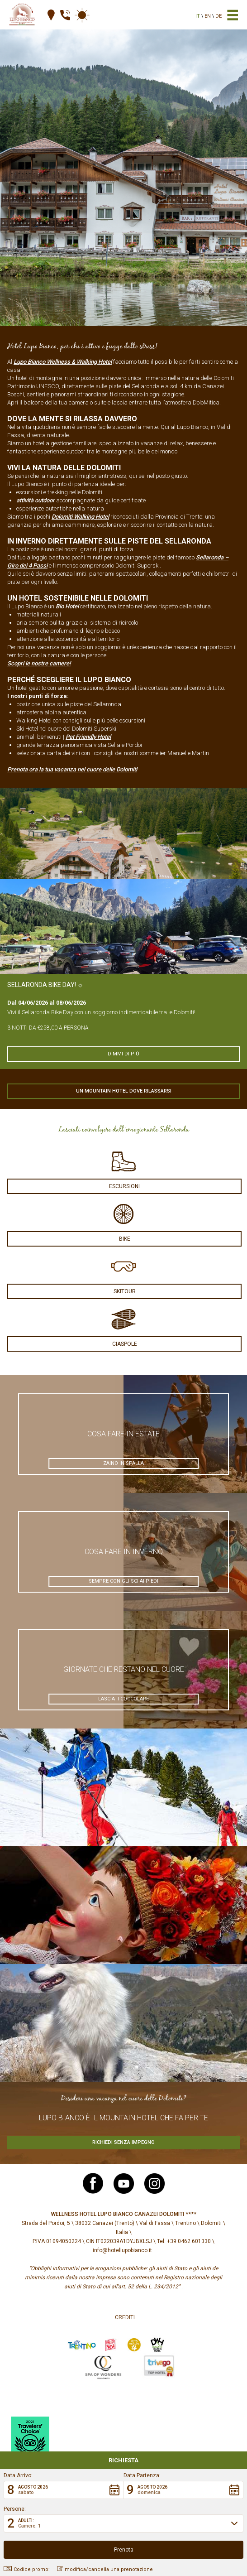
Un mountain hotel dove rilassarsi (123, 1091)
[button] (64, 2490)
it (197, 16)
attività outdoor (35, 500)
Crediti (125, 2317)
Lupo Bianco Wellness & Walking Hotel (63, 361)
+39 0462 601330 (189, 2241)
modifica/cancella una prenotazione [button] (105, 2569)
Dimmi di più (123, 1054)
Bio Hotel (67, 606)
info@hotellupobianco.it (122, 2250)
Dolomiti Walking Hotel (80, 516)
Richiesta (123, 2460)
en (207, 16)
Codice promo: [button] (27, 2569)
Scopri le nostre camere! (39, 663)
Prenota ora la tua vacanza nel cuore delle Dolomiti (72, 769)
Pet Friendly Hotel (88, 736)
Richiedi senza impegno (123, 2142)
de (218, 16)
